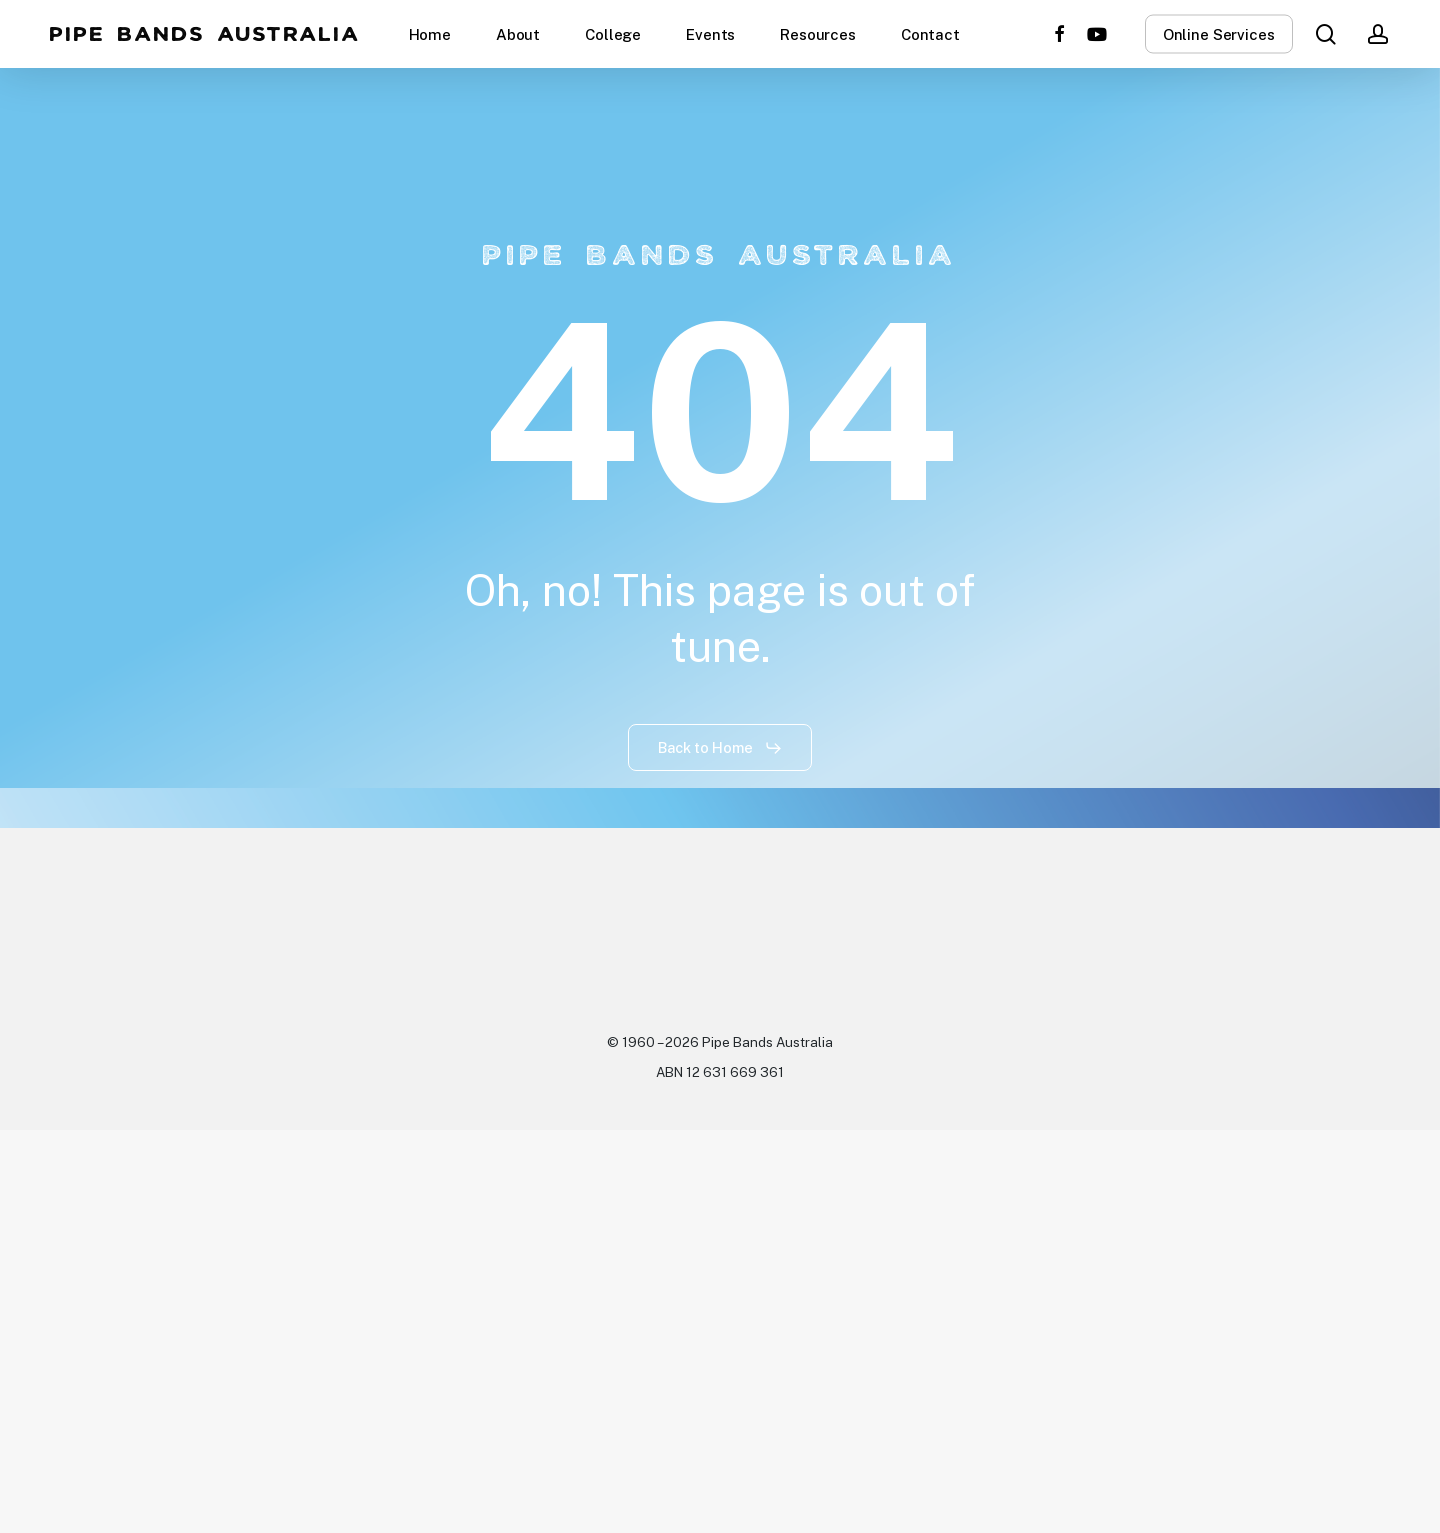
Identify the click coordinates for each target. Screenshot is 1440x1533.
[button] (720, 748)
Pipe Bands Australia (205, 34)
